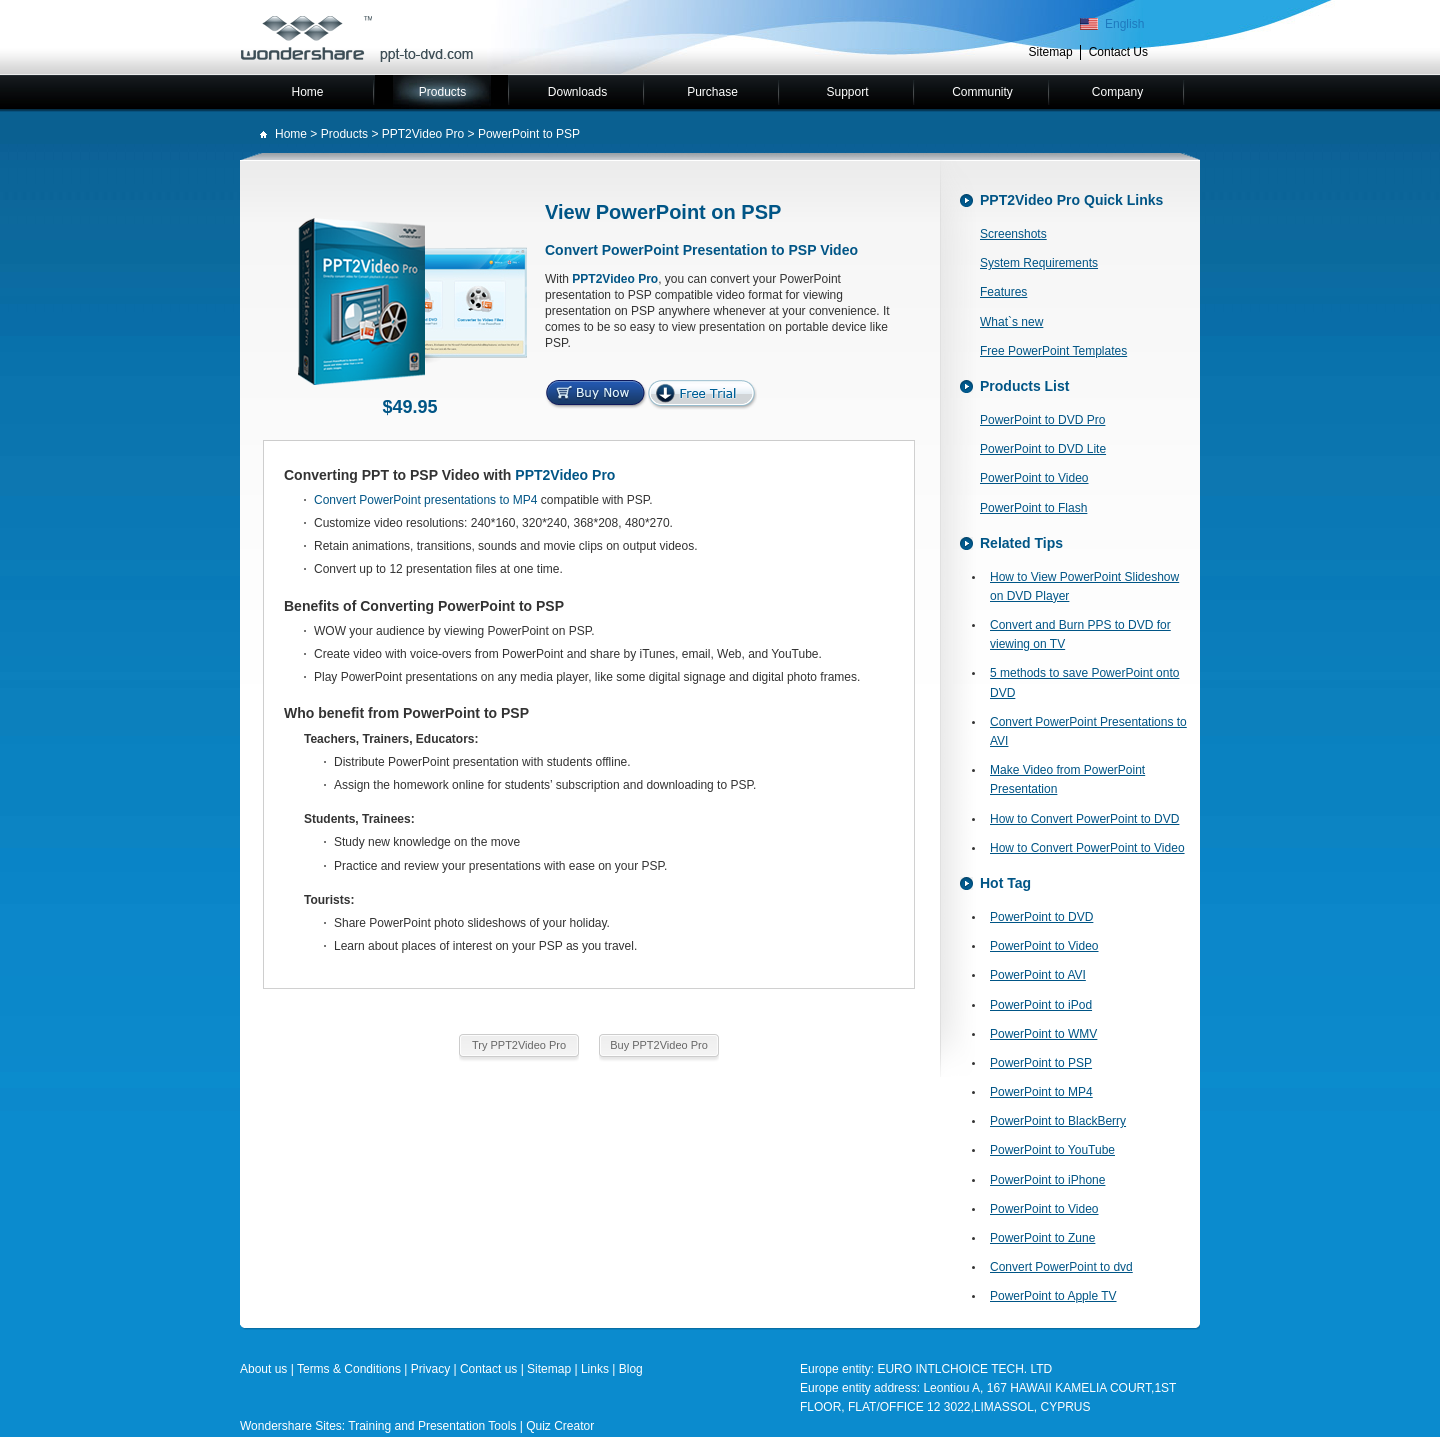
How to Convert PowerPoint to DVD (1084, 819)
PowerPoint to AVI (1038, 975)
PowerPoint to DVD (1041, 917)
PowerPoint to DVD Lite (1043, 449)
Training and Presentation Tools (432, 1426)
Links (596, 1369)
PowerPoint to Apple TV (1053, 1296)
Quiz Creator (560, 1426)
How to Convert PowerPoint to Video (1087, 848)
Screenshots (1013, 234)
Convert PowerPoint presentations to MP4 (425, 500)
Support (847, 92)
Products (442, 92)
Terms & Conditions (349, 1369)
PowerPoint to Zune (1042, 1238)
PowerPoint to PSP (1041, 1063)
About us (263, 1369)
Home (307, 92)
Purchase (712, 92)
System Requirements (1039, 263)
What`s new (1011, 322)
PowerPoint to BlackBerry (1058, 1121)
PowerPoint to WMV (1043, 1034)
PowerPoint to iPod (1041, 1005)
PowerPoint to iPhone (1047, 1180)
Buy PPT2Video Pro (659, 1045)
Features (1003, 292)
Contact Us (1118, 52)
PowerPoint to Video (1034, 478)
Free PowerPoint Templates (1053, 351)
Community (982, 92)
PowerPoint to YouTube (1052, 1150)
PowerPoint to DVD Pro (1042, 420)
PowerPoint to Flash (1033, 508)
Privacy (430, 1369)
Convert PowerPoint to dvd (1061, 1267)
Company (1117, 92)
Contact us (488, 1369)
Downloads (577, 92)
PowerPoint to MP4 (1041, 1092)
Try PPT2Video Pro (519, 1045)
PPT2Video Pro (423, 134)
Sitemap (1051, 52)
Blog (631, 1369)
